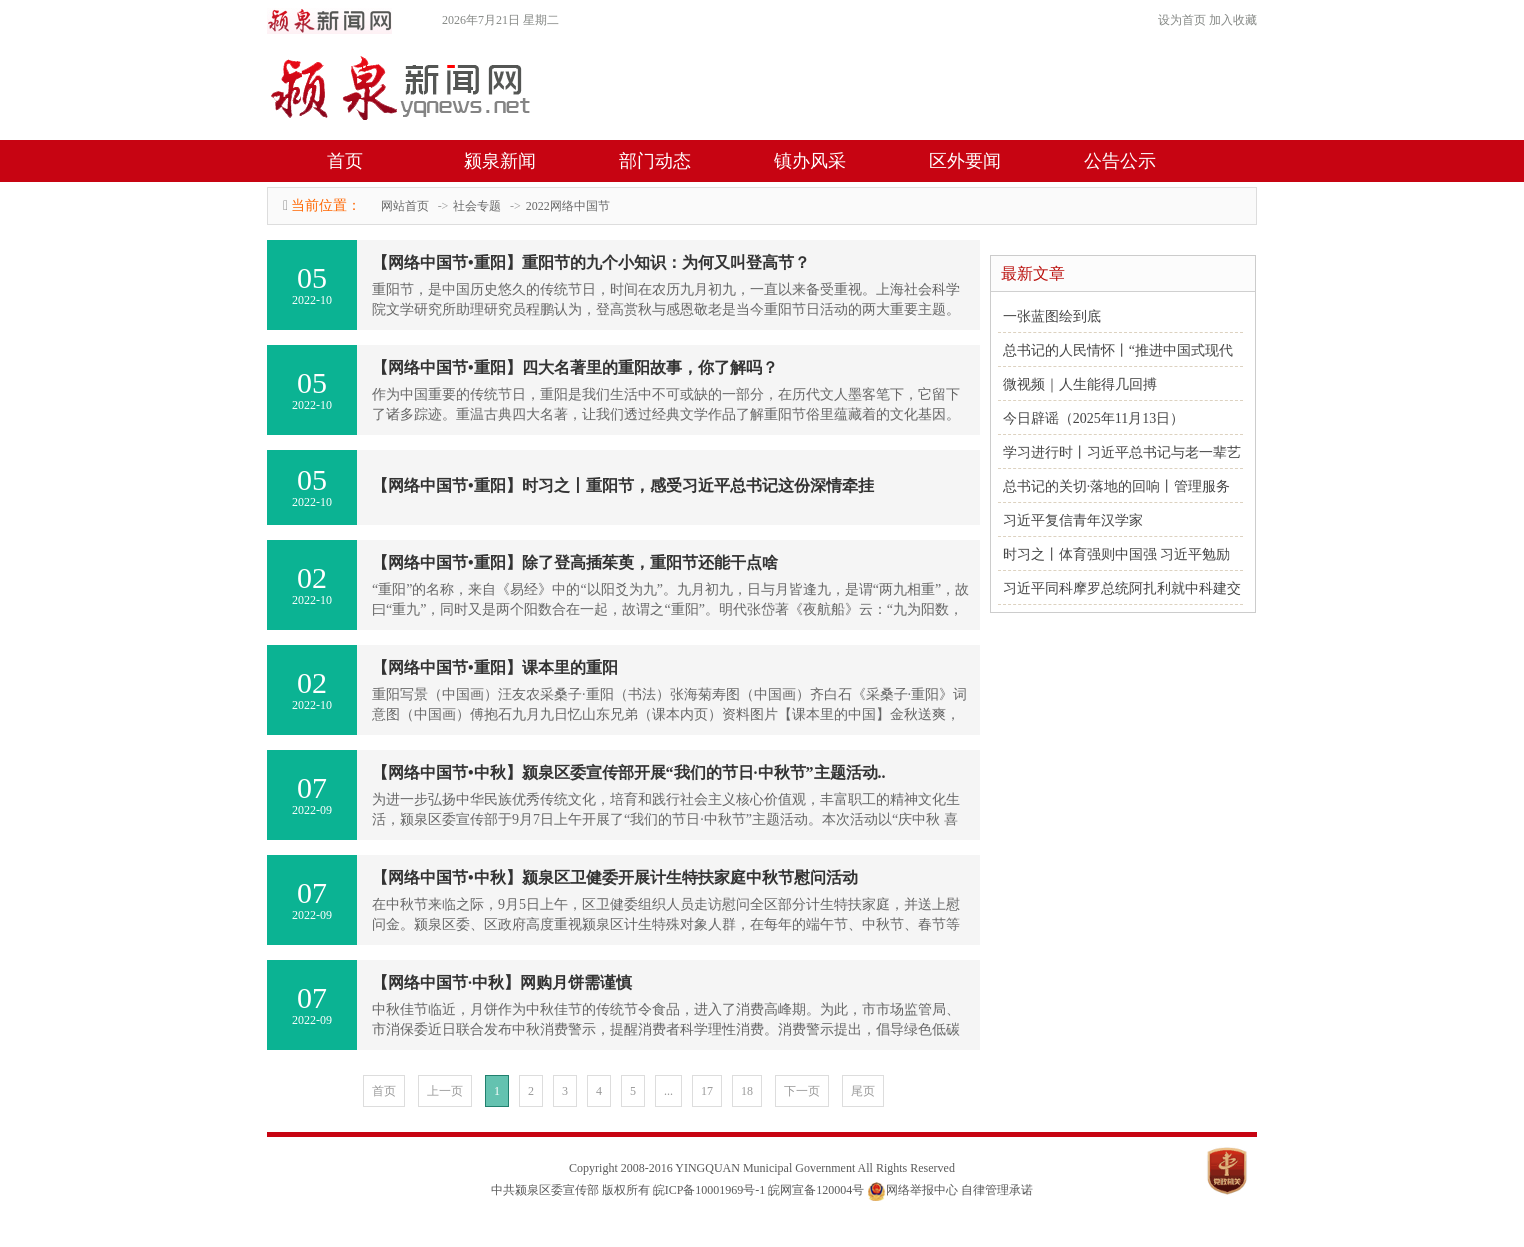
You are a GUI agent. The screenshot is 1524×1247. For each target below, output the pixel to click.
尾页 (863, 1091)
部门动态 (655, 161)
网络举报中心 (922, 1190)
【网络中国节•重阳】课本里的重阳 (495, 667)
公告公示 (1120, 161)
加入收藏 (1233, 20)
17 (707, 1091)
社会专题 (477, 206)
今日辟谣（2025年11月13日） (1093, 418)
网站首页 (405, 206)
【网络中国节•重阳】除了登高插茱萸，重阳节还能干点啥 (575, 562)
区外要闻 (965, 161)
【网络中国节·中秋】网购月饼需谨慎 (502, 982)
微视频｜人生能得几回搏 (1080, 384)
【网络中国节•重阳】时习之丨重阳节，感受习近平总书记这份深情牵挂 (623, 485)
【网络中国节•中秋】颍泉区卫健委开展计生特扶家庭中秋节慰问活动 (615, 877)
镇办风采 (810, 161)
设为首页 (1182, 20)
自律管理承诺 (997, 1190)
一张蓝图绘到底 (1052, 316)
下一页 (802, 1091)
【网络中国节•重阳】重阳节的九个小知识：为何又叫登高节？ (591, 262)
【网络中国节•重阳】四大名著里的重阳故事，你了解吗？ (575, 367)
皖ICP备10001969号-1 (709, 1190)
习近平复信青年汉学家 (1073, 520)
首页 (345, 161)
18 (747, 1091)
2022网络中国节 (568, 206)
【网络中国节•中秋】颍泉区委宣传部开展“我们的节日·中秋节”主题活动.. (629, 772)
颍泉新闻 (500, 161)
